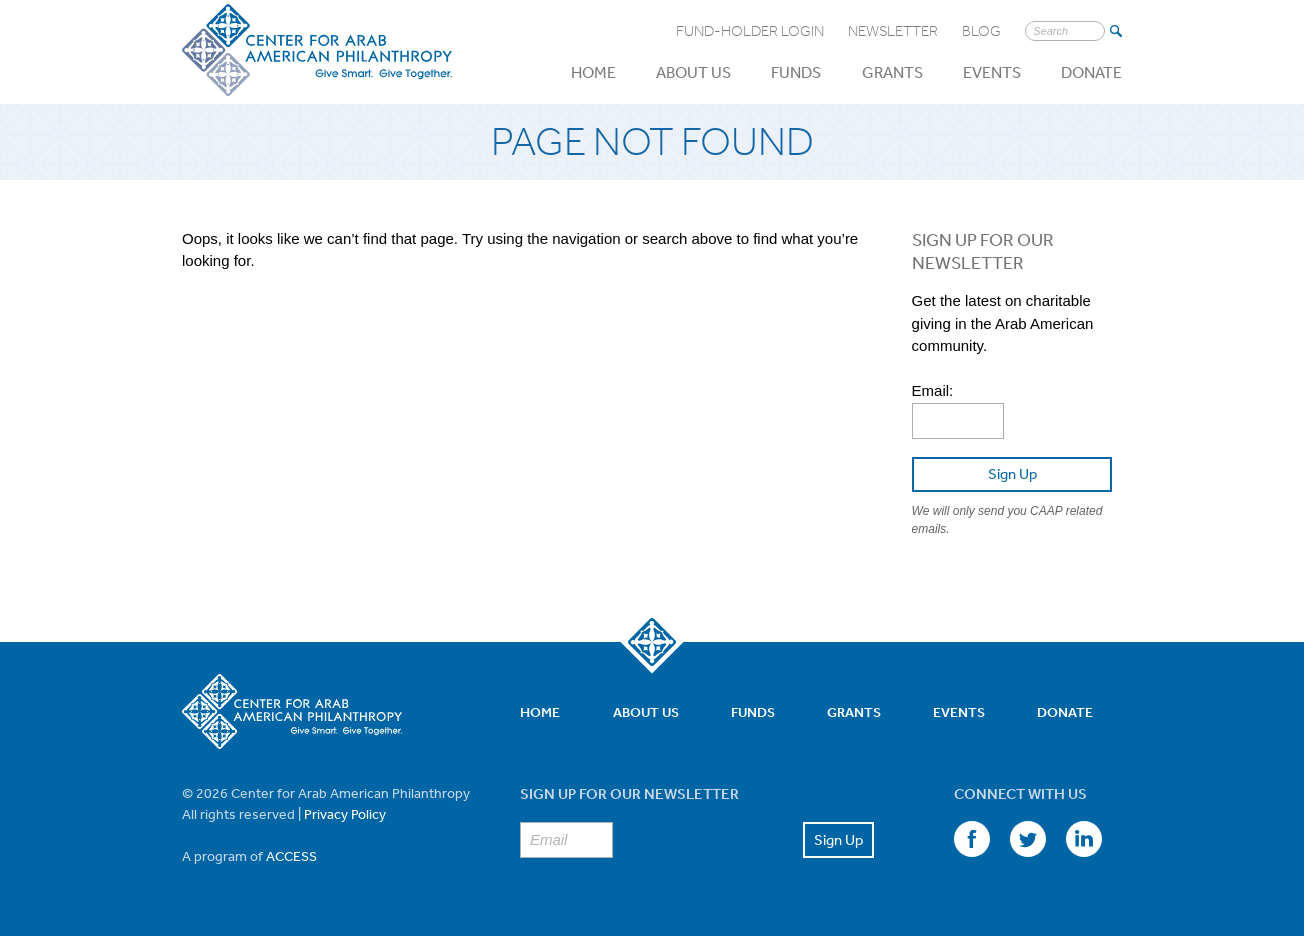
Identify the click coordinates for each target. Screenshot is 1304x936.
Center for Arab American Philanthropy (317, 51)
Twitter (1028, 839)
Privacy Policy (345, 814)
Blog (981, 31)
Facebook (972, 839)
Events (992, 72)
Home (593, 72)
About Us (693, 72)
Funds (796, 72)
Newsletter (893, 31)
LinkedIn (1084, 839)
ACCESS (291, 856)
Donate (1091, 72)
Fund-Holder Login (750, 31)
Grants (892, 72)
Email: (933, 390)
